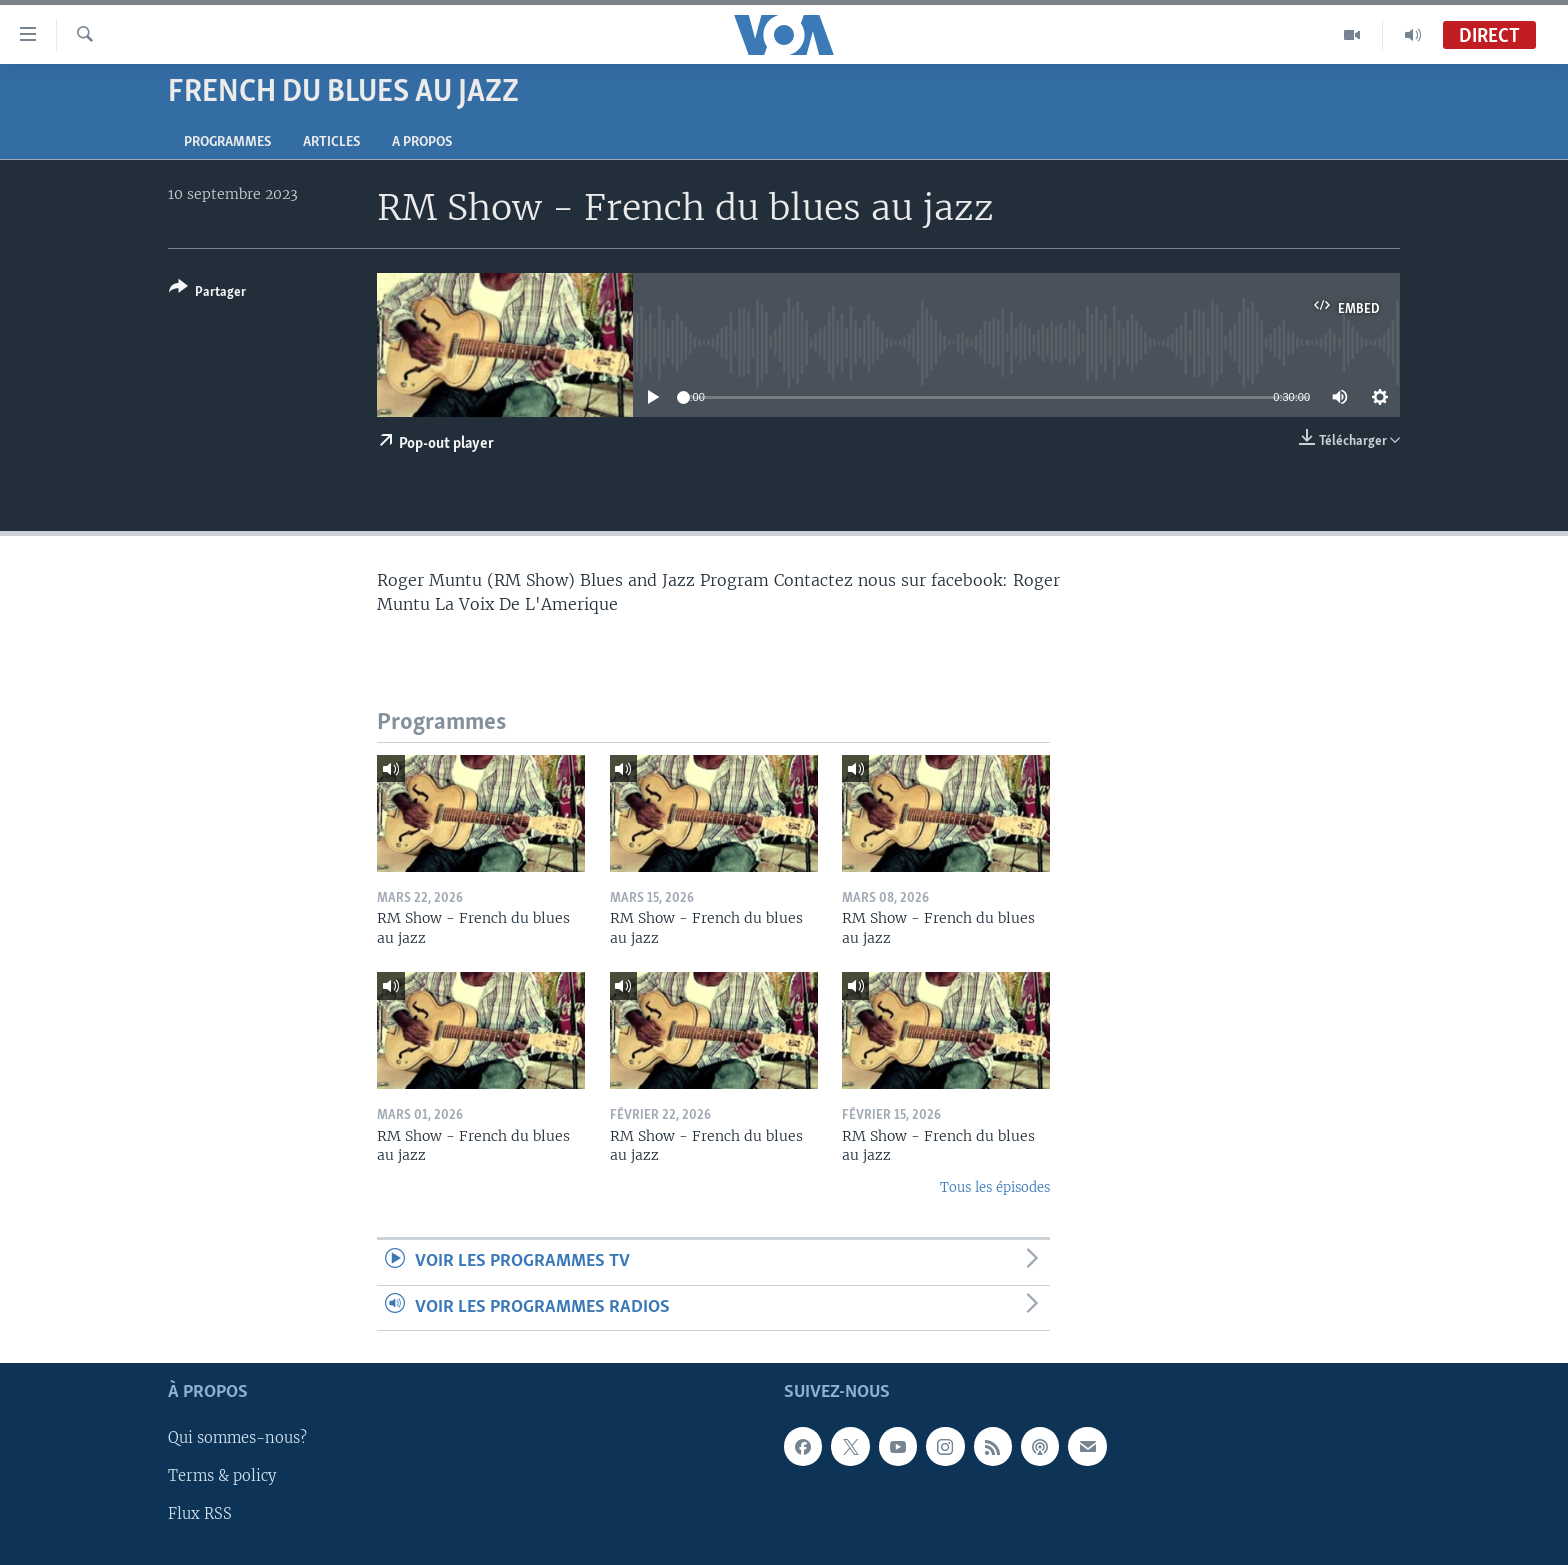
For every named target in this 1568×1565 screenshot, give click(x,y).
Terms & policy (222, 1476)
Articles (331, 142)
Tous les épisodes (995, 1187)
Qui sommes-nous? (237, 1438)
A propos (422, 142)
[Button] (207, 293)
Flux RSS (200, 1514)
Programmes (227, 142)
